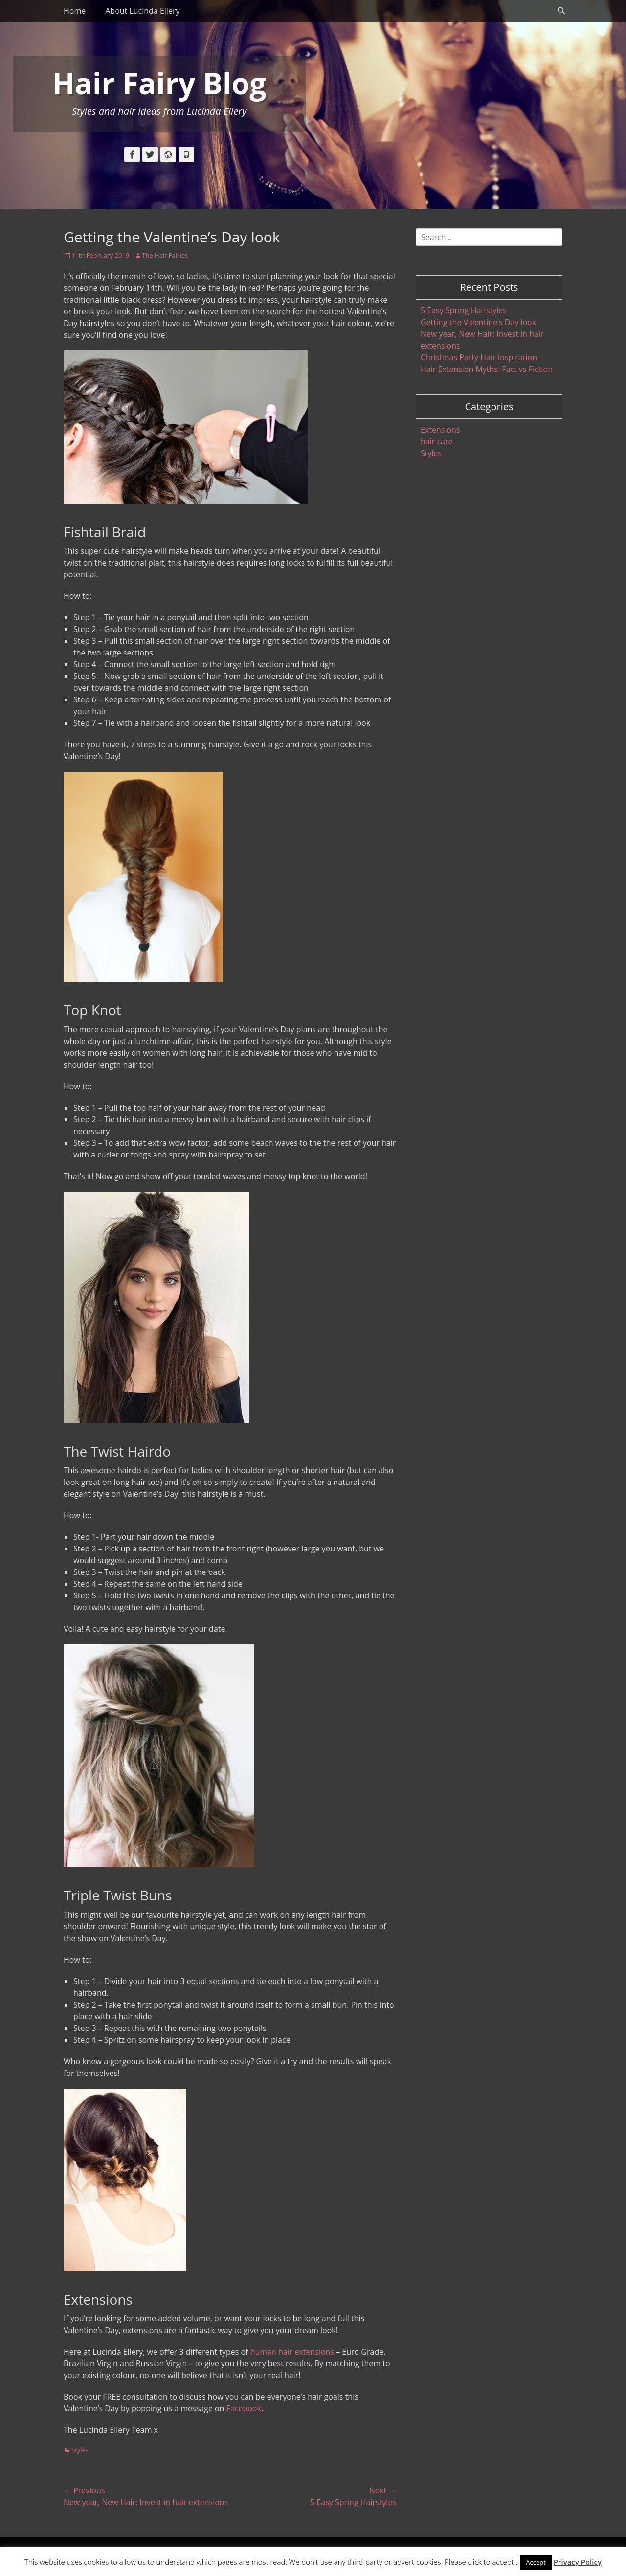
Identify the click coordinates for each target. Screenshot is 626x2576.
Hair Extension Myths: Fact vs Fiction (487, 369)
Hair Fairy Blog (159, 83)
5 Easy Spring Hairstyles (464, 310)
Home (75, 10)
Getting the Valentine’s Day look (478, 322)
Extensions (440, 429)
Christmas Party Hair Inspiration (479, 357)
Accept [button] (536, 2562)
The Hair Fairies (165, 255)
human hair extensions (292, 2351)
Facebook (243, 2408)
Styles (80, 2449)
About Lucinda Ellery (142, 10)
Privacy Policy (578, 2562)
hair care (437, 441)
